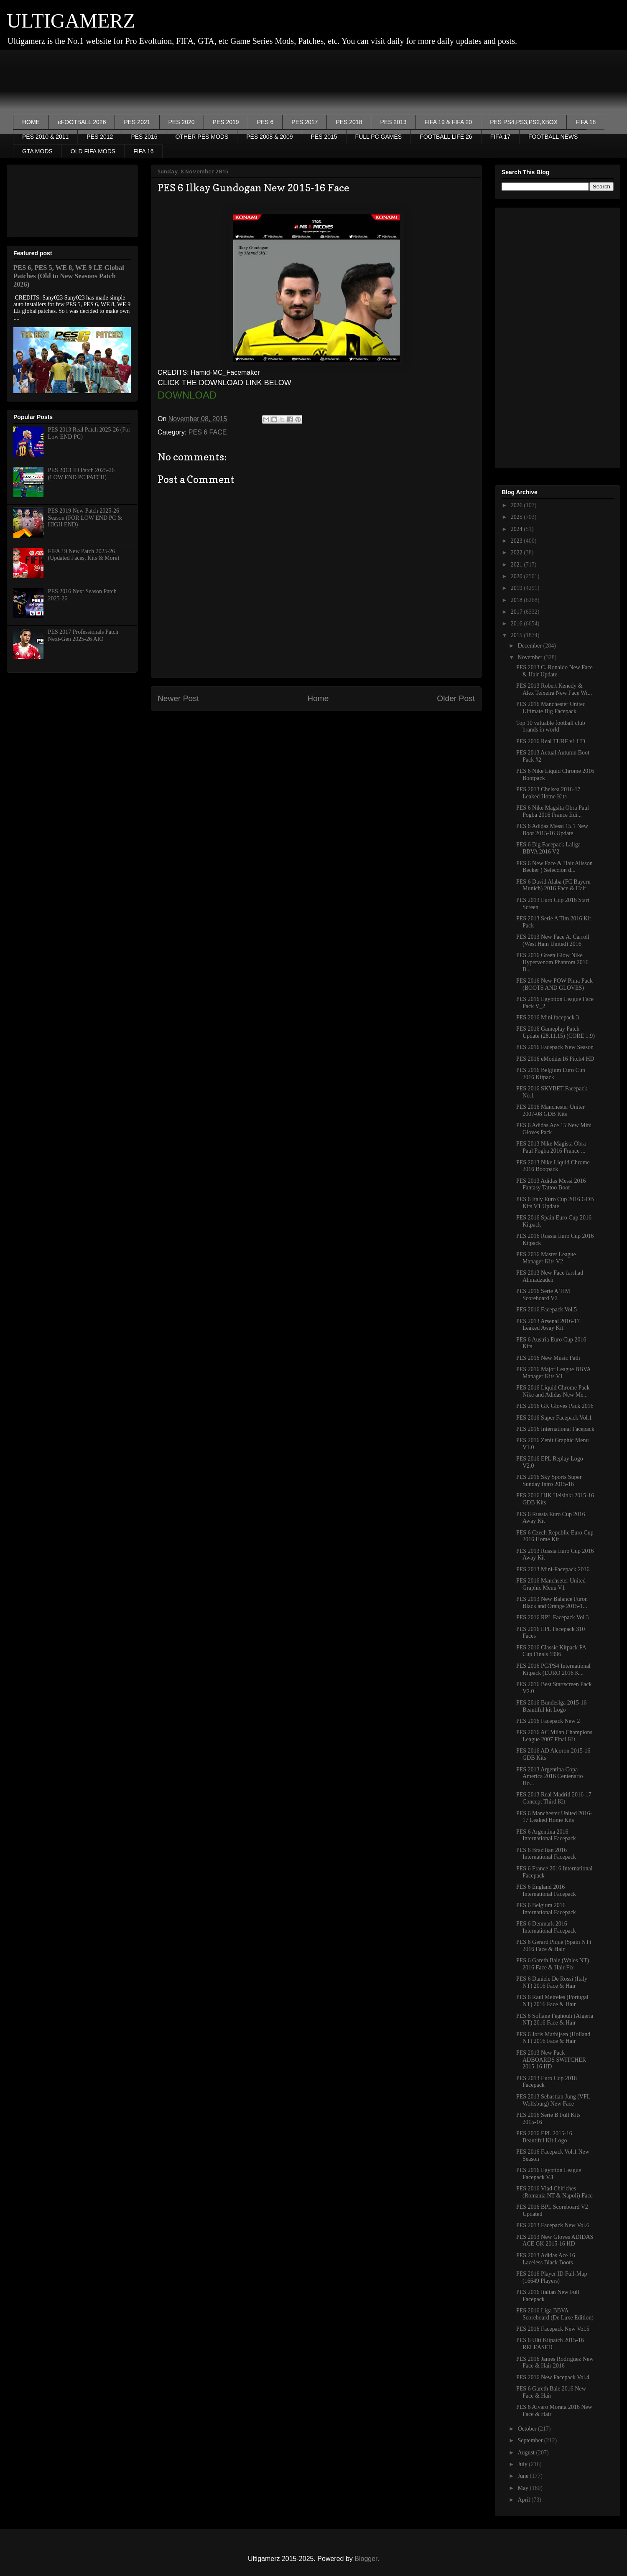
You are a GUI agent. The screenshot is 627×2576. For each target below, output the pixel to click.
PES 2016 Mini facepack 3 (547, 1017)
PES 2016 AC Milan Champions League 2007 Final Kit (554, 1736)
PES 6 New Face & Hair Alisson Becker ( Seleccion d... (554, 867)
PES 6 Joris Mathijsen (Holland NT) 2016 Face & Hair (553, 2038)
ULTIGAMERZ (71, 21)
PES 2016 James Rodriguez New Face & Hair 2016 (555, 2362)
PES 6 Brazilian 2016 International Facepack (546, 1853)
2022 (517, 552)
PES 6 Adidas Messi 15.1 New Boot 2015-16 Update (552, 829)
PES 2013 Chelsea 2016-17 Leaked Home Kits (548, 793)
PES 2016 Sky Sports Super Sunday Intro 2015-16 (548, 1480)
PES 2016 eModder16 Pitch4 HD (555, 1059)
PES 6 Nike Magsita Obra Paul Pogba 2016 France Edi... (552, 811)
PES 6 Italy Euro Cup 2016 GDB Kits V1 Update (555, 1202)
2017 (517, 612)
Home (318, 698)
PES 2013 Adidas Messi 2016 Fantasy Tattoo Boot (551, 1184)
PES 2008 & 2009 (269, 136)
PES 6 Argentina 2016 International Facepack (546, 1835)
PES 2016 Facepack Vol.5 (546, 1309)
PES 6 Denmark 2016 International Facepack (546, 1927)
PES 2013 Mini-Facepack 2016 (552, 1569)
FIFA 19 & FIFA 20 (448, 122)
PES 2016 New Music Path (548, 1358)
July (523, 2464)
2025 (517, 517)
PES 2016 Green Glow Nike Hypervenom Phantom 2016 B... (552, 962)
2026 (517, 505)
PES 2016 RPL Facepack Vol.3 (552, 1617)
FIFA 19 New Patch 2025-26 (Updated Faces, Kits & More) (84, 554)
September (530, 2440)
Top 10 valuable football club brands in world (550, 726)
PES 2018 (349, 122)
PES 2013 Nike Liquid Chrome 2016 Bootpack (553, 1166)
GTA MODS (37, 151)
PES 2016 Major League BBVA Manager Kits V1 (553, 1372)
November (530, 657)
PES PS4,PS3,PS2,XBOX (524, 122)
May (523, 2488)
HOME (31, 122)
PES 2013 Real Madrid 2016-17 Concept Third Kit (553, 1798)
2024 (517, 529)
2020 (517, 576)
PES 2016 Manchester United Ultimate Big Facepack (551, 707)
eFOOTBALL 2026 (82, 122)
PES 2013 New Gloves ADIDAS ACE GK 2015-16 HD (554, 2240)
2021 (517, 564)
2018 (517, 600)
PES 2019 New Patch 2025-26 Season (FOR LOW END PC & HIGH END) (85, 518)
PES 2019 (226, 122)
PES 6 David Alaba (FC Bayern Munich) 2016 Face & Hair (553, 885)
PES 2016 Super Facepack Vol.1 (554, 1418)
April (524, 2500)
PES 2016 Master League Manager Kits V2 (546, 1258)
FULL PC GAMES (378, 136)
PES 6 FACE (208, 432)
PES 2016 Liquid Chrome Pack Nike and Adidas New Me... (553, 1391)
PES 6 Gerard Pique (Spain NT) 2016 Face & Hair (553, 1945)
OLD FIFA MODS (93, 151)
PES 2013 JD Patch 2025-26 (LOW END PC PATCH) (81, 473)
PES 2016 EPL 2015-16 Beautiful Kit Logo (544, 2137)
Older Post (456, 698)
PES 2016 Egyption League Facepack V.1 (548, 2173)
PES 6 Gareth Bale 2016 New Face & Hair (551, 2392)
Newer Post (178, 698)
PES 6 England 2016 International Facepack (546, 1890)
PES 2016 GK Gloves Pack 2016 (555, 1406)
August (526, 2452)
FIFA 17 (500, 136)
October (527, 2429)
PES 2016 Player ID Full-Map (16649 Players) (551, 2277)
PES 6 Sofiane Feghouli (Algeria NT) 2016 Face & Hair (554, 2019)
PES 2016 (144, 136)
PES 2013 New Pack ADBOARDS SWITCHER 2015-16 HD (551, 2060)
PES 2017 (304, 122)
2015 (517, 635)
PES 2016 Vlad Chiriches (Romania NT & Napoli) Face (554, 2192)
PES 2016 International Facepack (555, 1429)
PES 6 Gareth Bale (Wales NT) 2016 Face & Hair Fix (552, 1964)
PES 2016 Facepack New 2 (548, 1721)
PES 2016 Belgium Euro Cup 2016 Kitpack (550, 1073)
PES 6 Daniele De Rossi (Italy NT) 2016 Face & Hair (551, 1982)
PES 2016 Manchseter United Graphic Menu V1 (551, 1584)
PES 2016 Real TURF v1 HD (550, 741)
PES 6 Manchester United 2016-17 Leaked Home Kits (554, 1817)
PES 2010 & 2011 (45, 136)
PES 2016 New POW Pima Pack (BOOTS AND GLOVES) (554, 984)
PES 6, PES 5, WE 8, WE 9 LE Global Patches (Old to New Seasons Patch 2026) (68, 276)
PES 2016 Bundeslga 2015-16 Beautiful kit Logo (551, 1706)
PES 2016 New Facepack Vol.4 (552, 2377)
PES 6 (265, 122)
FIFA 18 (586, 122)
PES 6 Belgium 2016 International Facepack (546, 1908)
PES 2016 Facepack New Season (555, 1047)
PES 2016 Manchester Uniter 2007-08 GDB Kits (550, 1110)
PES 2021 (137, 122)
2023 (517, 541)
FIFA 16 (143, 151)
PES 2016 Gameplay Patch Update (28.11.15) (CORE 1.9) (555, 1032)
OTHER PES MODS (201, 136)
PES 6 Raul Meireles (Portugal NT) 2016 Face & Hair (552, 2000)
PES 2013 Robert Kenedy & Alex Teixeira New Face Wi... (554, 689)
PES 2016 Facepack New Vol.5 (552, 2329)
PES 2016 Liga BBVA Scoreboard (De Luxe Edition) (555, 2314)
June (523, 2476)
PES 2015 (324, 136)
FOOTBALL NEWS (553, 136)
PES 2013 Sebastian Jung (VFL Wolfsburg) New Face (553, 2100)
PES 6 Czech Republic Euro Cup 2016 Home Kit (555, 1536)
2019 (517, 588)
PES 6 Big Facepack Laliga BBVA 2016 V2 (548, 848)
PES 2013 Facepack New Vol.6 (552, 2225)
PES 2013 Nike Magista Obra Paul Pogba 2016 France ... (551, 1147)
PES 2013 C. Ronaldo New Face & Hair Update (554, 671)
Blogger (365, 2558)
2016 (517, 623)
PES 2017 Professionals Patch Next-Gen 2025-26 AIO (83, 635)
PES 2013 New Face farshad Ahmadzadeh (549, 1276)
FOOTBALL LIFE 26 (446, 136)
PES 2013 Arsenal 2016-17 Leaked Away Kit (548, 1324)
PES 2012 (100, 136)
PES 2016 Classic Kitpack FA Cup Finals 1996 (551, 1651)
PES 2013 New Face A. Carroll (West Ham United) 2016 (552, 940)
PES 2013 (393, 122)
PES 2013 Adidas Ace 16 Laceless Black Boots (545, 2259)
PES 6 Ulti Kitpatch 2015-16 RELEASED (550, 2343)
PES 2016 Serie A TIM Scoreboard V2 (543, 1294)
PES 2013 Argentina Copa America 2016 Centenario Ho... (549, 1776)
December (530, 646)
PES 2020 (181, 122)
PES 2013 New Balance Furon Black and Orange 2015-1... (552, 1602)
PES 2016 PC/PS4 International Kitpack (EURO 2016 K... (553, 1669)
